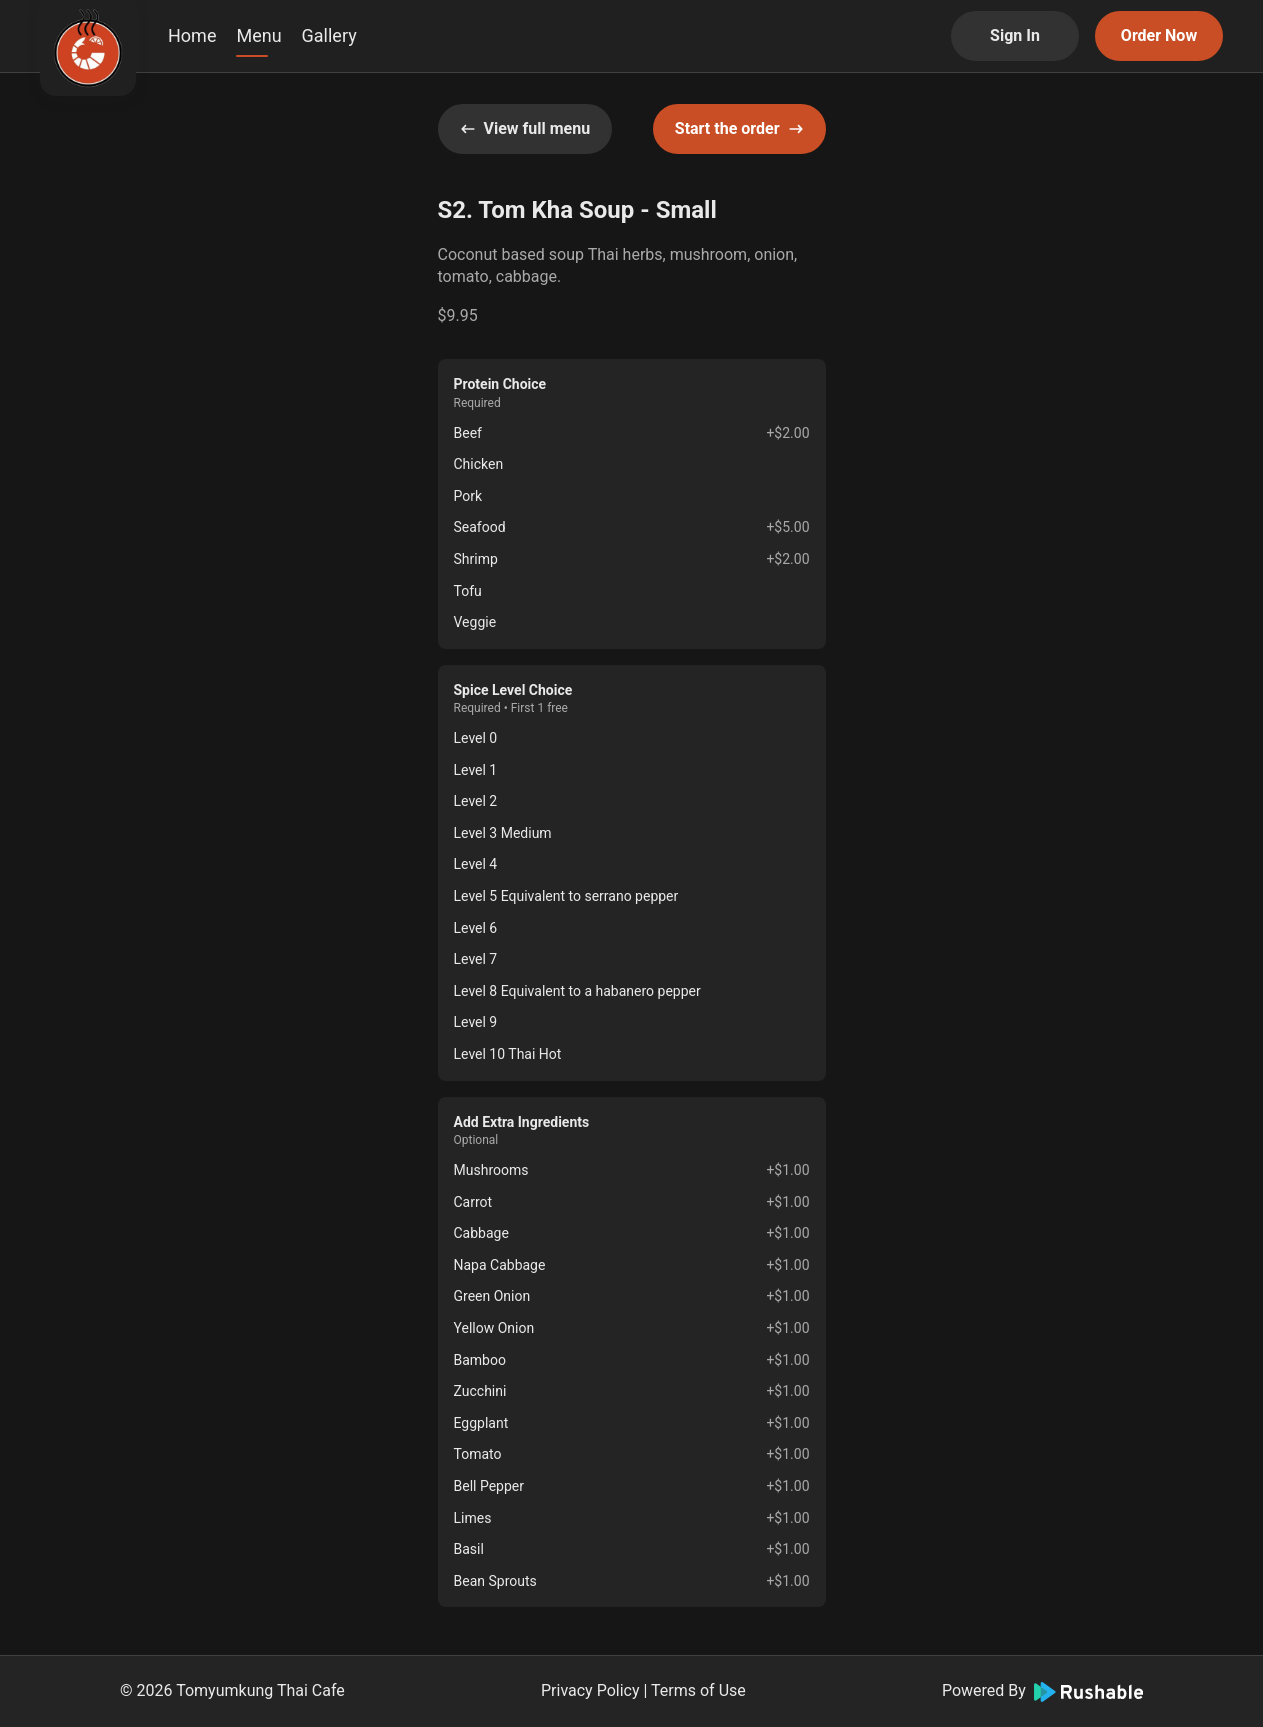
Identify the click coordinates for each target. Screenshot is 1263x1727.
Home (192, 35)
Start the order (739, 128)
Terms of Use (698, 1690)
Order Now (1159, 35)
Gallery (329, 35)
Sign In (1015, 35)
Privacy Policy (590, 1690)
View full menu (525, 128)
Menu (258, 35)
